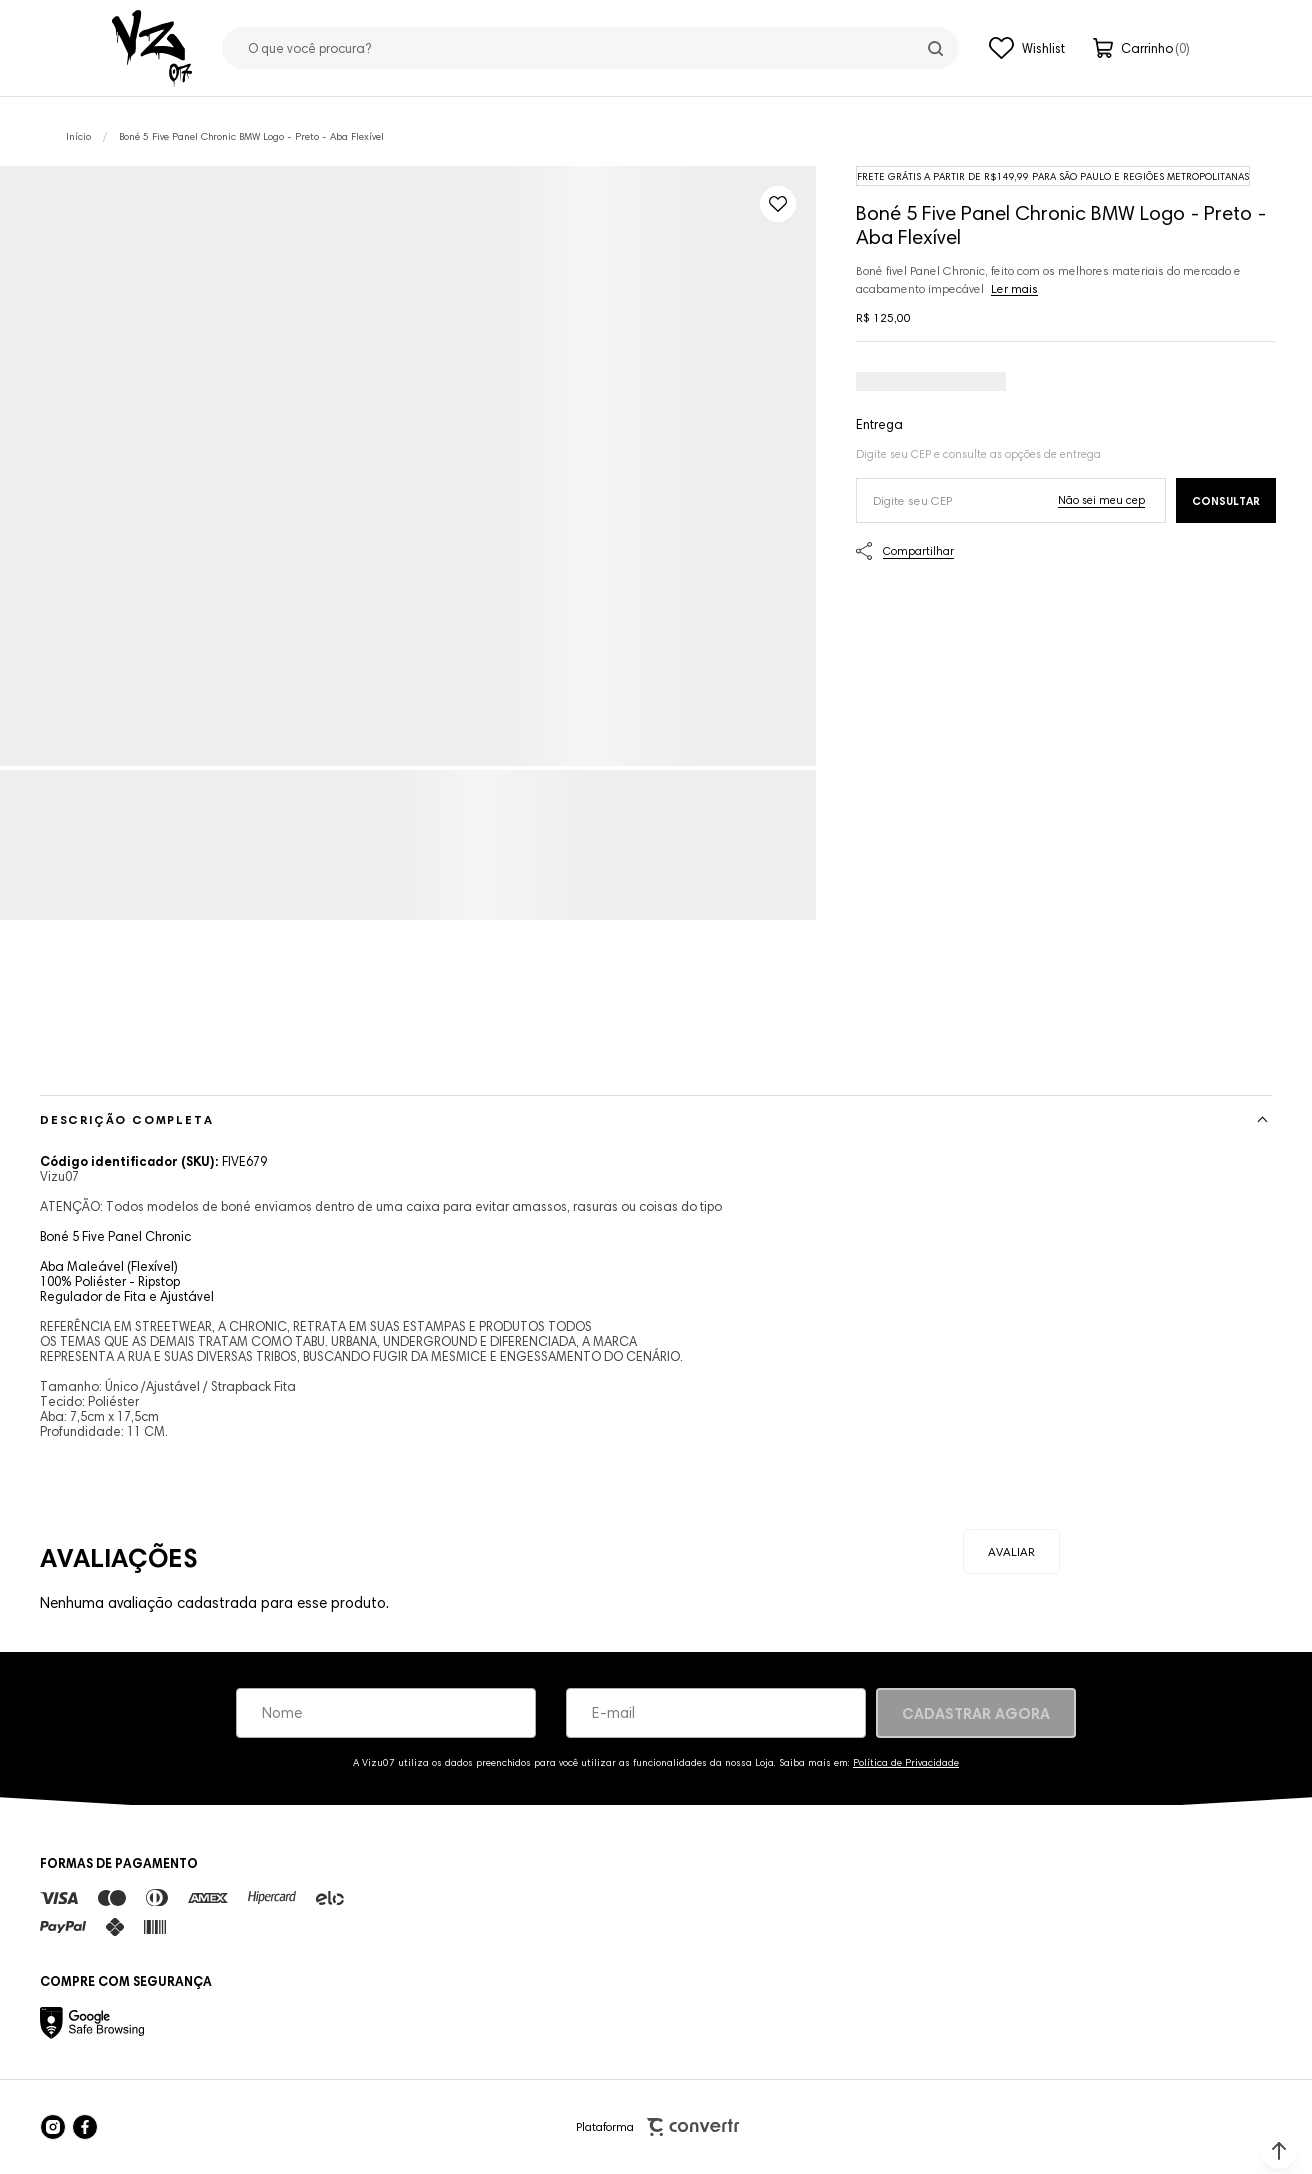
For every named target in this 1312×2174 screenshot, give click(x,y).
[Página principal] (152, 48)
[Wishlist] (1027, 48)
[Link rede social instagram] (53, 2127)
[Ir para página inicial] (78, 136)
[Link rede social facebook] (85, 2127)
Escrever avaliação (1011, 1551)
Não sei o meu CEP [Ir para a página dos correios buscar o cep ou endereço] (1101, 500)
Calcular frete (1226, 500)
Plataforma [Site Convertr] (657, 2127)
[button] (1279, 2151)
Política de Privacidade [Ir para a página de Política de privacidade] (906, 1762)
